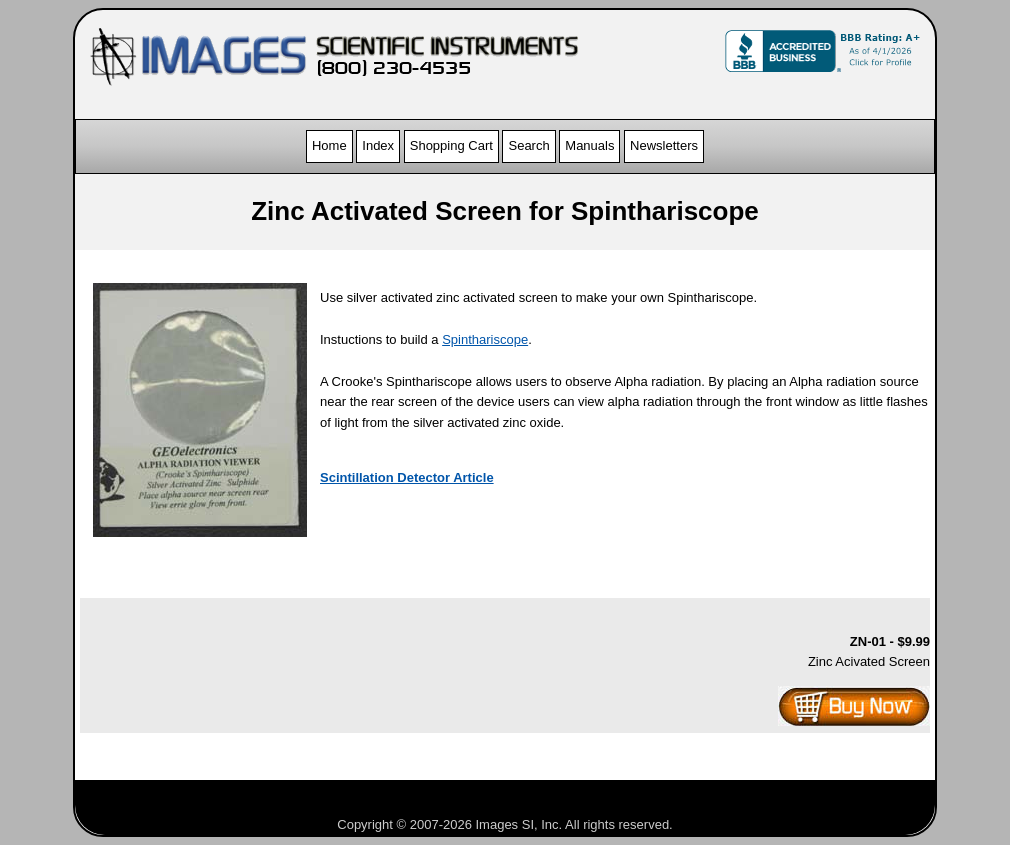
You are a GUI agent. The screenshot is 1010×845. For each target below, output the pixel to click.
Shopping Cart (451, 145)
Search (528, 145)
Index (378, 145)
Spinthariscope (485, 339)
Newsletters (664, 145)
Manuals (589, 145)
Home (329, 145)
